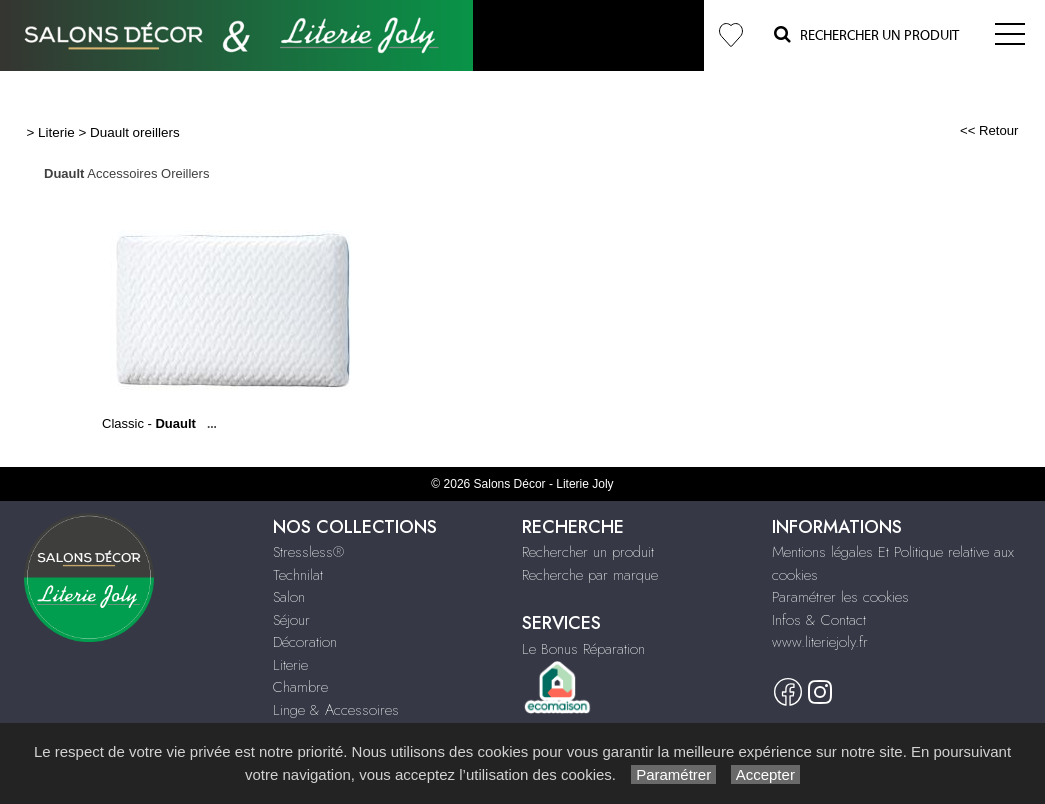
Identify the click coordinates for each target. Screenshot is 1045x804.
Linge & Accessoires (336, 710)
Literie (56, 132)
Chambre (300, 687)
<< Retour (989, 130)
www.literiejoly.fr (820, 642)
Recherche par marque (590, 575)
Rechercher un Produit (866, 34)
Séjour (291, 620)
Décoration (305, 642)
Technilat (298, 575)
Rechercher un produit (588, 552)
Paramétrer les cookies (840, 597)
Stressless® (308, 552)
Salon (289, 597)
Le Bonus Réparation (583, 649)
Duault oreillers (135, 132)
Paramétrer (673, 774)
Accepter (765, 774)
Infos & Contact (819, 620)
